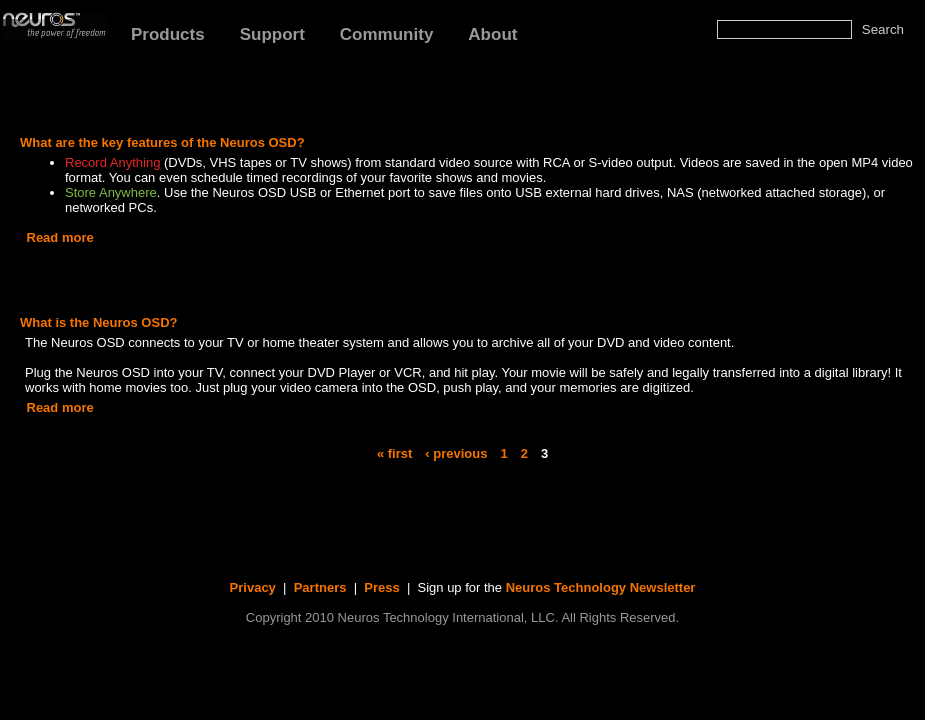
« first (394, 452)
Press (381, 587)
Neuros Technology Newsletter (601, 587)
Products (168, 34)
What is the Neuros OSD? (98, 322)
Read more (60, 237)
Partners (320, 587)
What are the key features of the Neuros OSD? (162, 142)
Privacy (253, 587)
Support (272, 34)
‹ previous (456, 452)
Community (387, 34)
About (492, 34)
